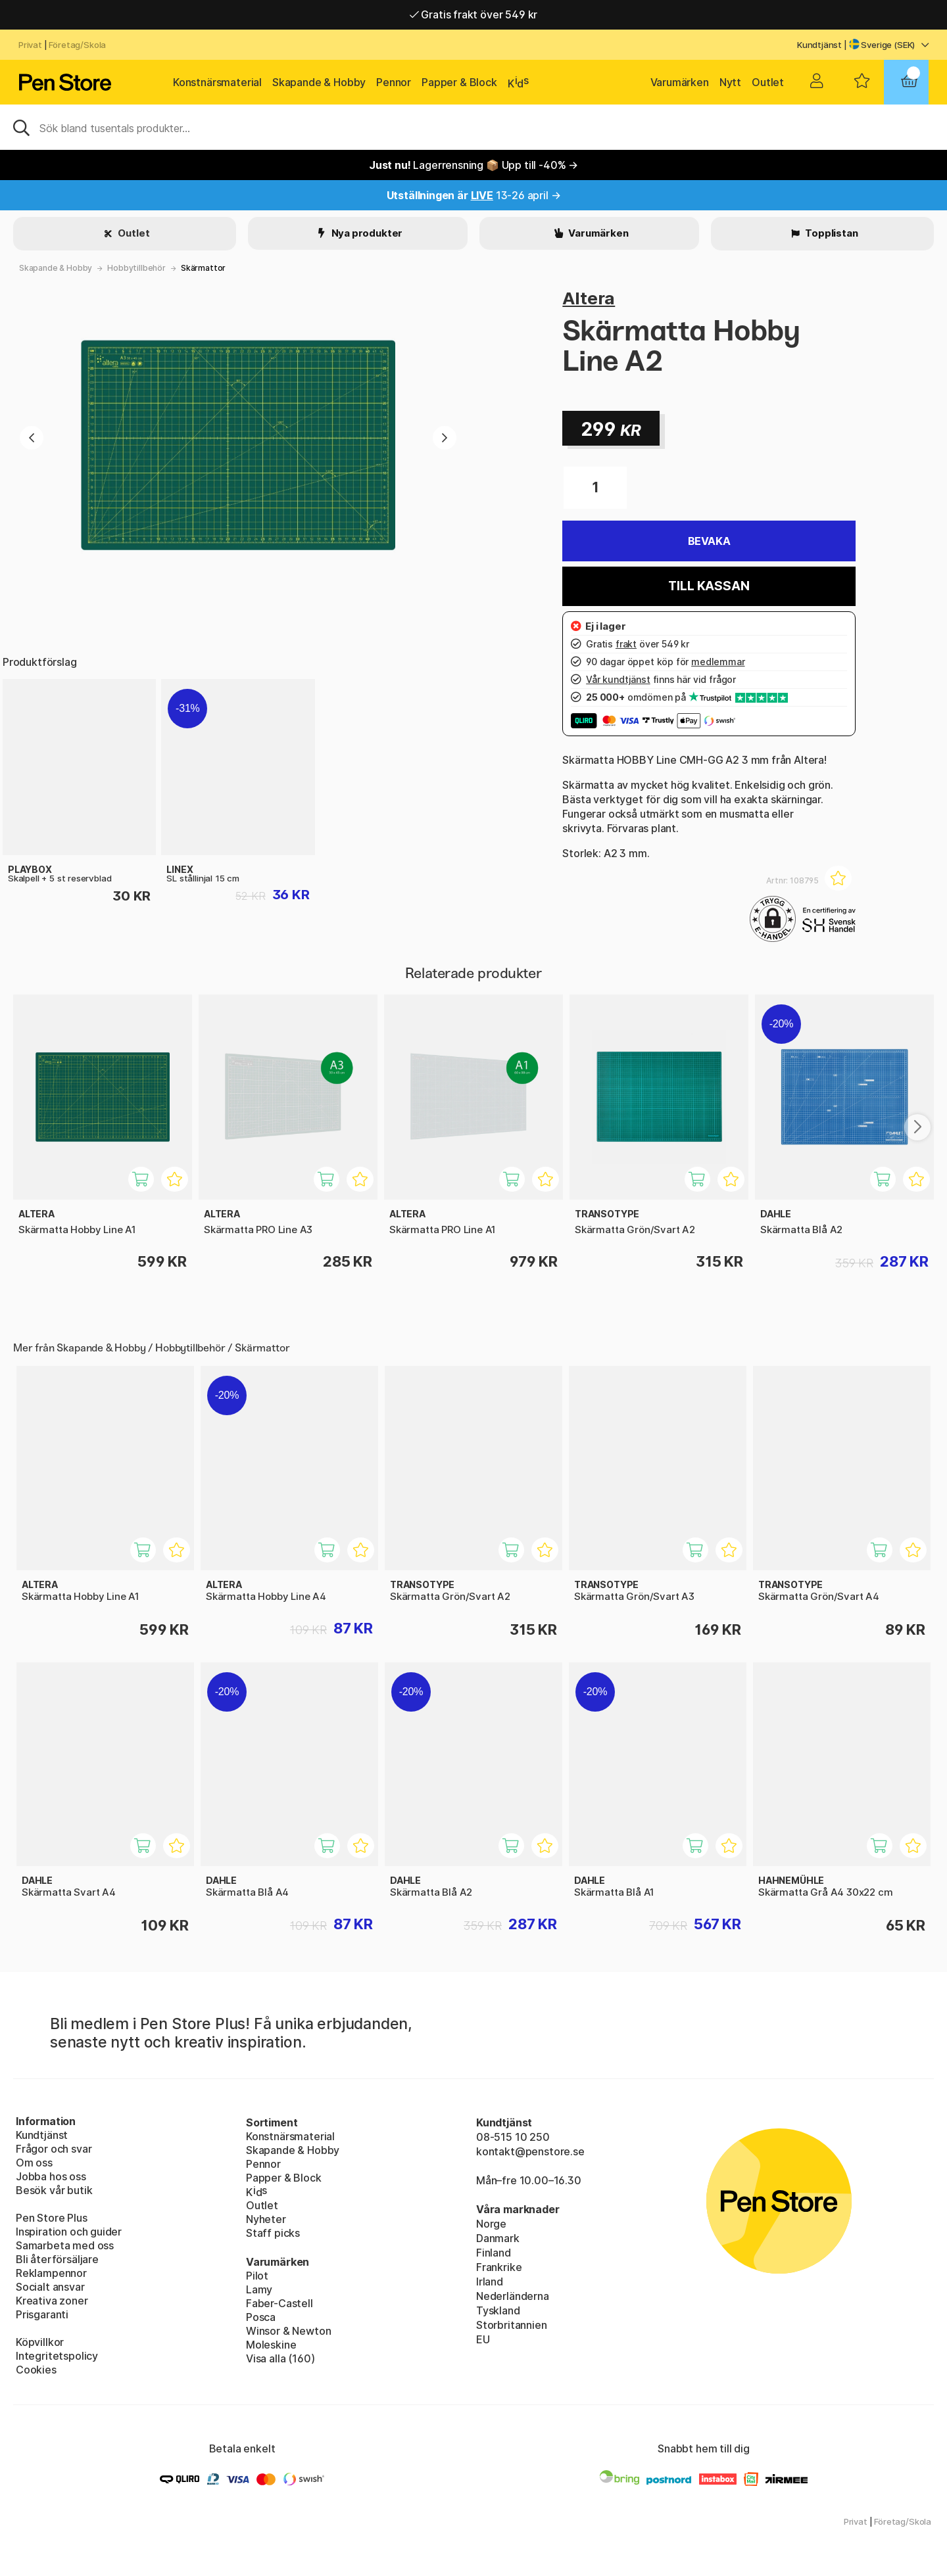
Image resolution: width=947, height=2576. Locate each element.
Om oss (34, 2162)
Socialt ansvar (50, 2286)
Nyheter (266, 2219)
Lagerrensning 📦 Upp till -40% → (473, 165)
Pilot (257, 2275)
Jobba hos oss (51, 2176)
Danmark (498, 2238)
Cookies (36, 2369)
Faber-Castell (279, 2303)
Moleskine (271, 2344)
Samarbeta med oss (65, 2245)
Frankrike (499, 2267)
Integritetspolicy (57, 2355)
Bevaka (709, 541)
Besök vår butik (54, 2190)
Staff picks (273, 2232)
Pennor (393, 82)
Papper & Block (459, 82)
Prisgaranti (42, 2314)
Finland (493, 2252)
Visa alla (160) (280, 2358)
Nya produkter (366, 233)
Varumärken (679, 82)
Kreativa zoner (52, 2300)
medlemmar (717, 661)
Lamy (259, 2289)
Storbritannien (511, 2324)
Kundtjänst (819, 44)
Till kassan (708, 586)
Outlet (768, 82)
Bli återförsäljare (57, 2259)
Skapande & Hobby (319, 82)
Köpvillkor (40, 2342)
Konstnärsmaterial (217, 82)
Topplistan (830, 233)
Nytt (730, 82)
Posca (261, 2317)
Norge (491, 2223)
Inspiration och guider (69, 2231)
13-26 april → (474, 195)
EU (483, 2339)
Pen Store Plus (51, 2217)
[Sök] (473, 127)
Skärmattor (203, 268)
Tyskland (498, 2310)
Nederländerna (512, 2296)
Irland (489, 2281)
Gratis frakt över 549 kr (473, 14)
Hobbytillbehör (136, 268)
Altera (588, 298)
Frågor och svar (53, 2148)
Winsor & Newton (288, 2330)
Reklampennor (51, 2273)
